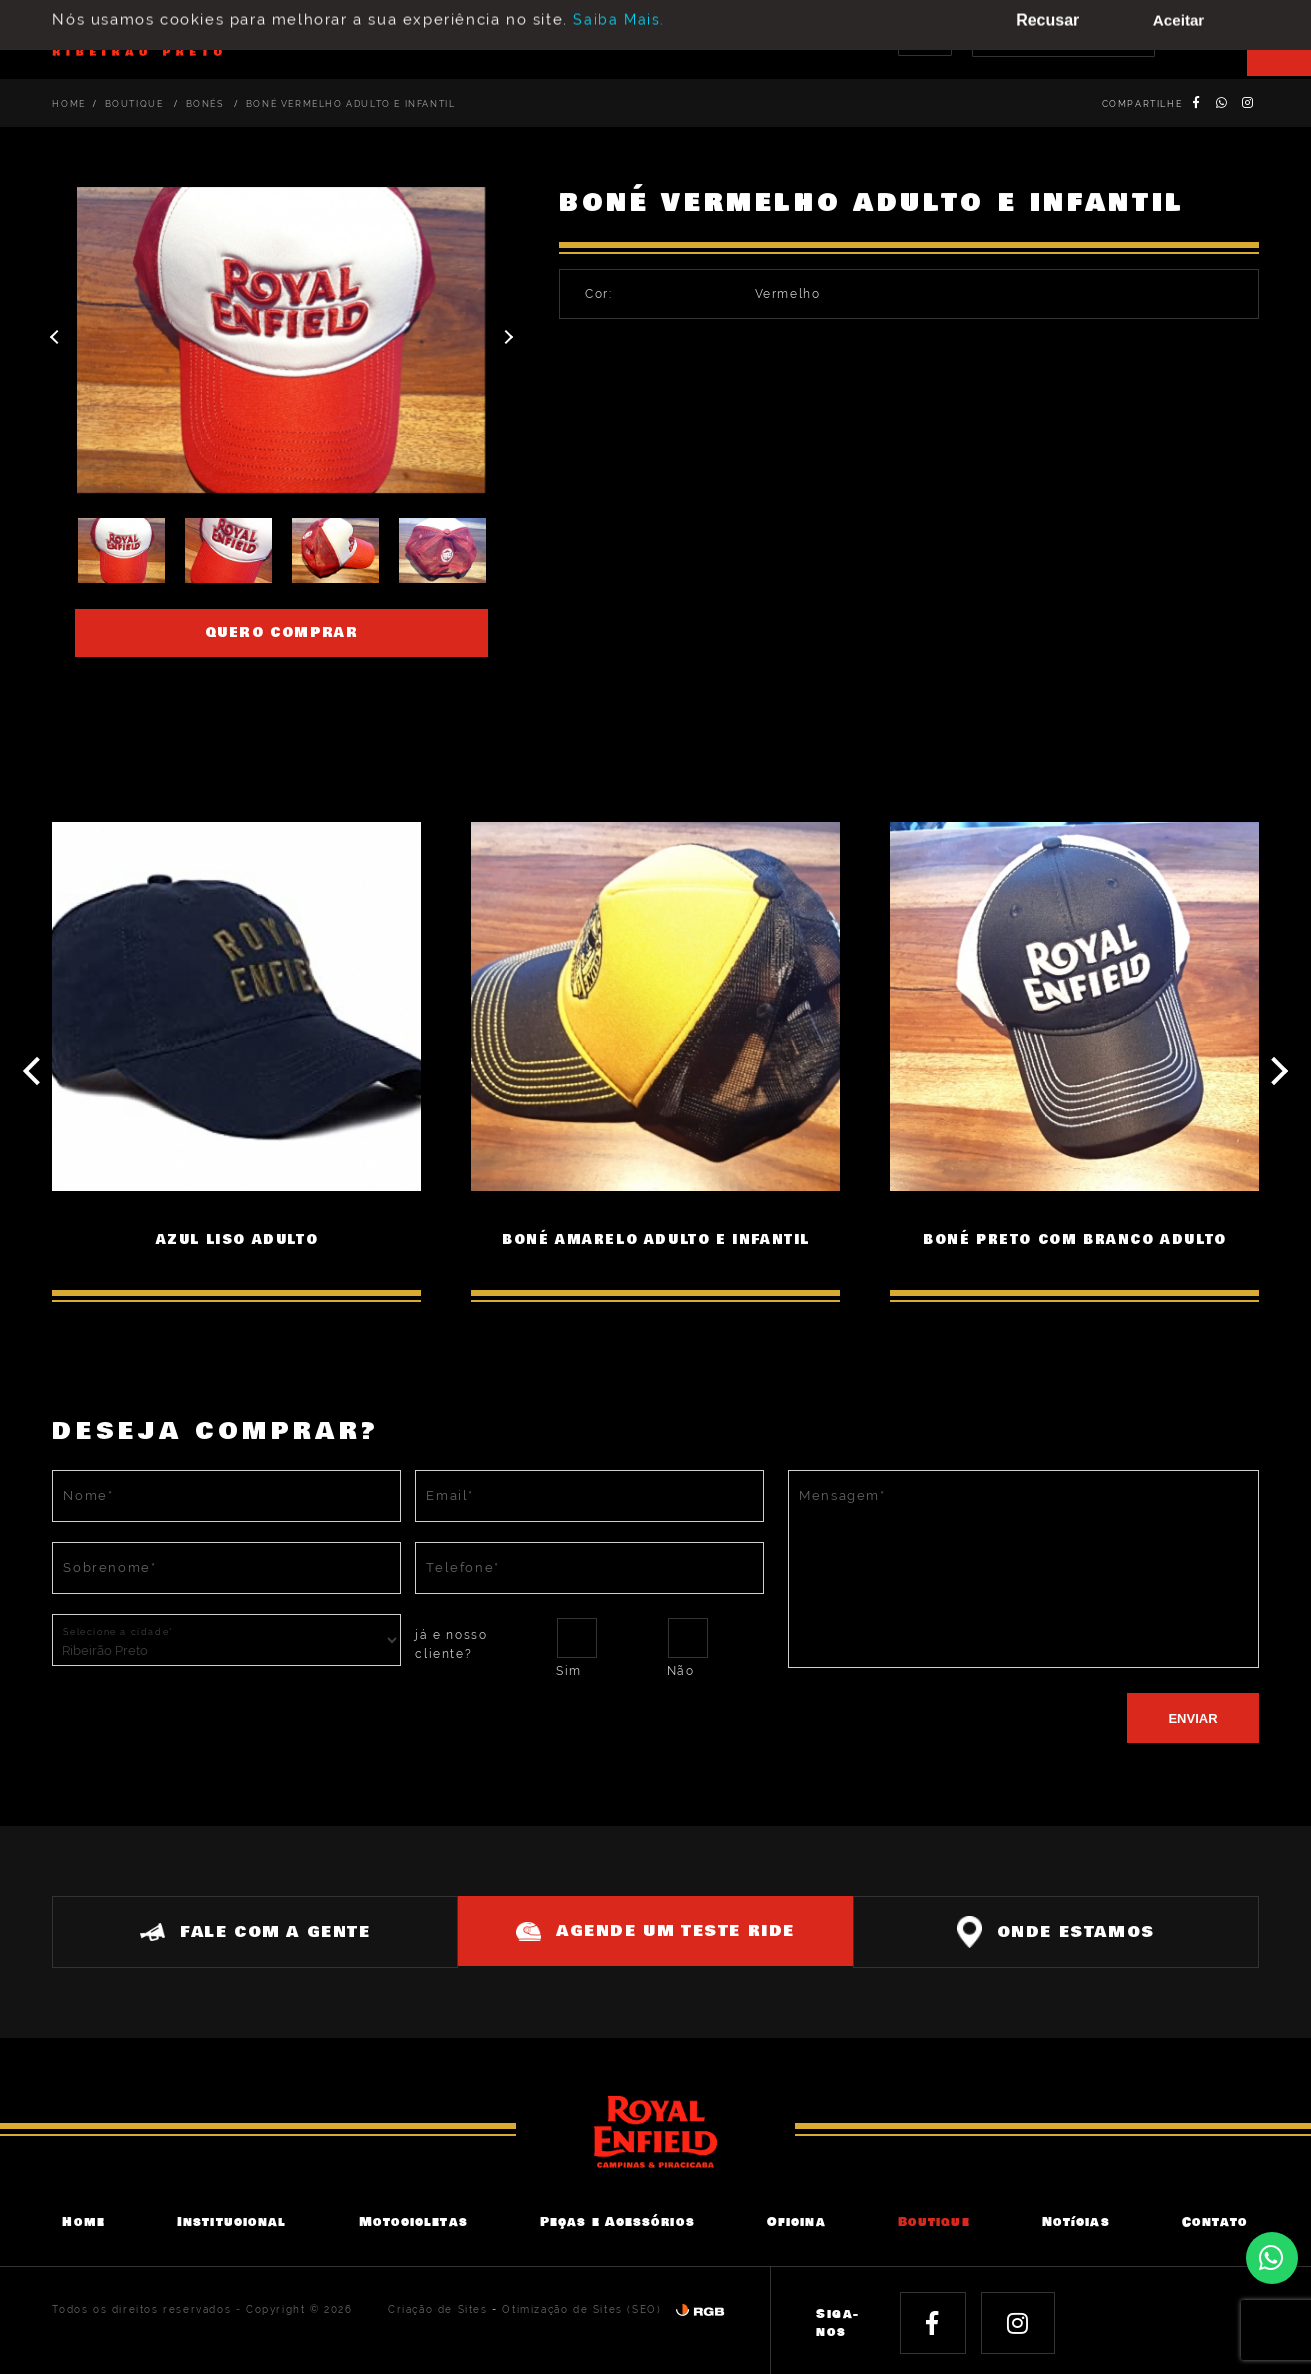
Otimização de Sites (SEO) (581, 2308)
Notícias (1076, 2221)
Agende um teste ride (655, 1928)
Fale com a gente (247, 1929)
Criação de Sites (438, 2308)
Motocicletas (413, 2221)
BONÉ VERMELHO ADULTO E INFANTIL (351, 104)
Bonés (207, 104)
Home (68, 104)
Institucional (231, 2221)
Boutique (136, 104)
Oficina (796, 2221)
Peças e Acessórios (617, 2221)
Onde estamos (1064, 1930)
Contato (1215, 2221)
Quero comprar (281, 633)
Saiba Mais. (619, 10)
